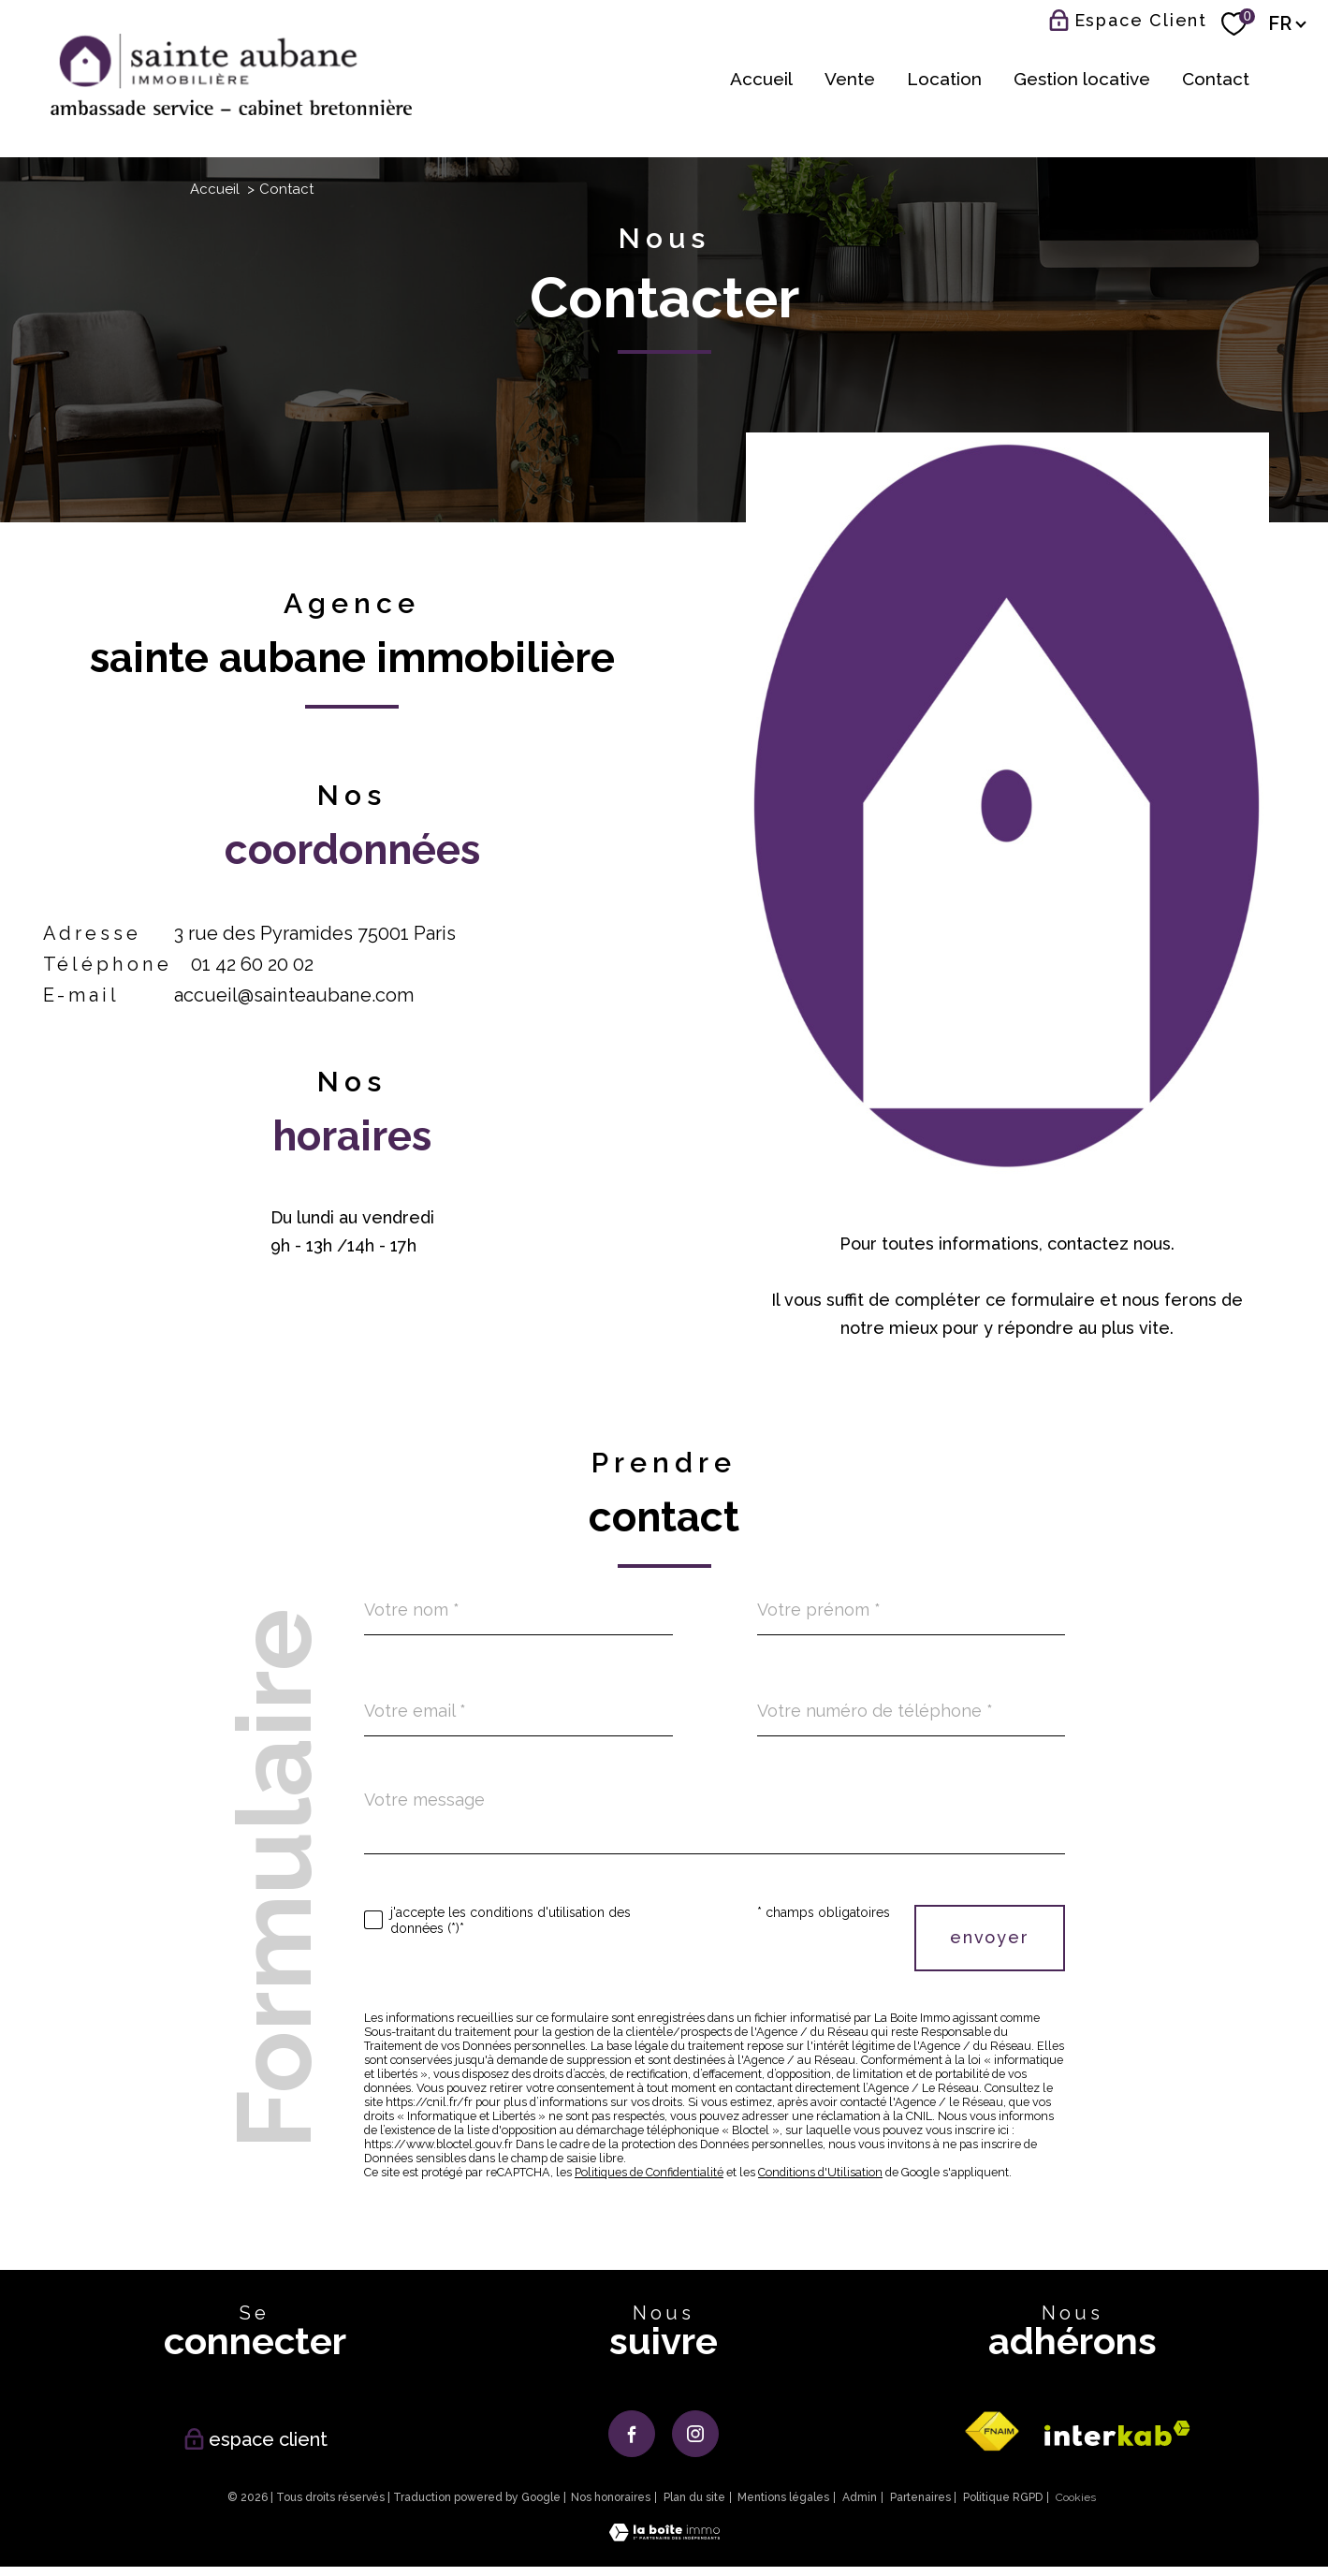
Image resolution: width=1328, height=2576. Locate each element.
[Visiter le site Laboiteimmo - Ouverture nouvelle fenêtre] (664, 2535)
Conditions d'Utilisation (820, 2172)
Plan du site (694, 2497)
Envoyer (989, 1937)
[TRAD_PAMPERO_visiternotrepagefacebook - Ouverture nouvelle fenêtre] (631, 2433)
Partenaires (920, 2497)
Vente (850, 77)
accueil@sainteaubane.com (294, 995)
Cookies (1076, 2498)
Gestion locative (1082, 77)
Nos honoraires (610, 2497)
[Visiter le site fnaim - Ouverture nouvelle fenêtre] (991, 2431)
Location (944, 77)
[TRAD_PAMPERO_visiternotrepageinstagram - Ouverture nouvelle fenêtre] (695, 2433)
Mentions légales (783, 2497)
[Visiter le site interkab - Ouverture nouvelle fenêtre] (1117, 2433)
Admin (859, 2497)
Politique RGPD (1003, 2497)
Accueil (761, 77)
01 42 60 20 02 (252, 964)
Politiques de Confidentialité (649, 2172)
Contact (1215, 77)
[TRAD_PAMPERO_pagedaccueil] (231, 109)
